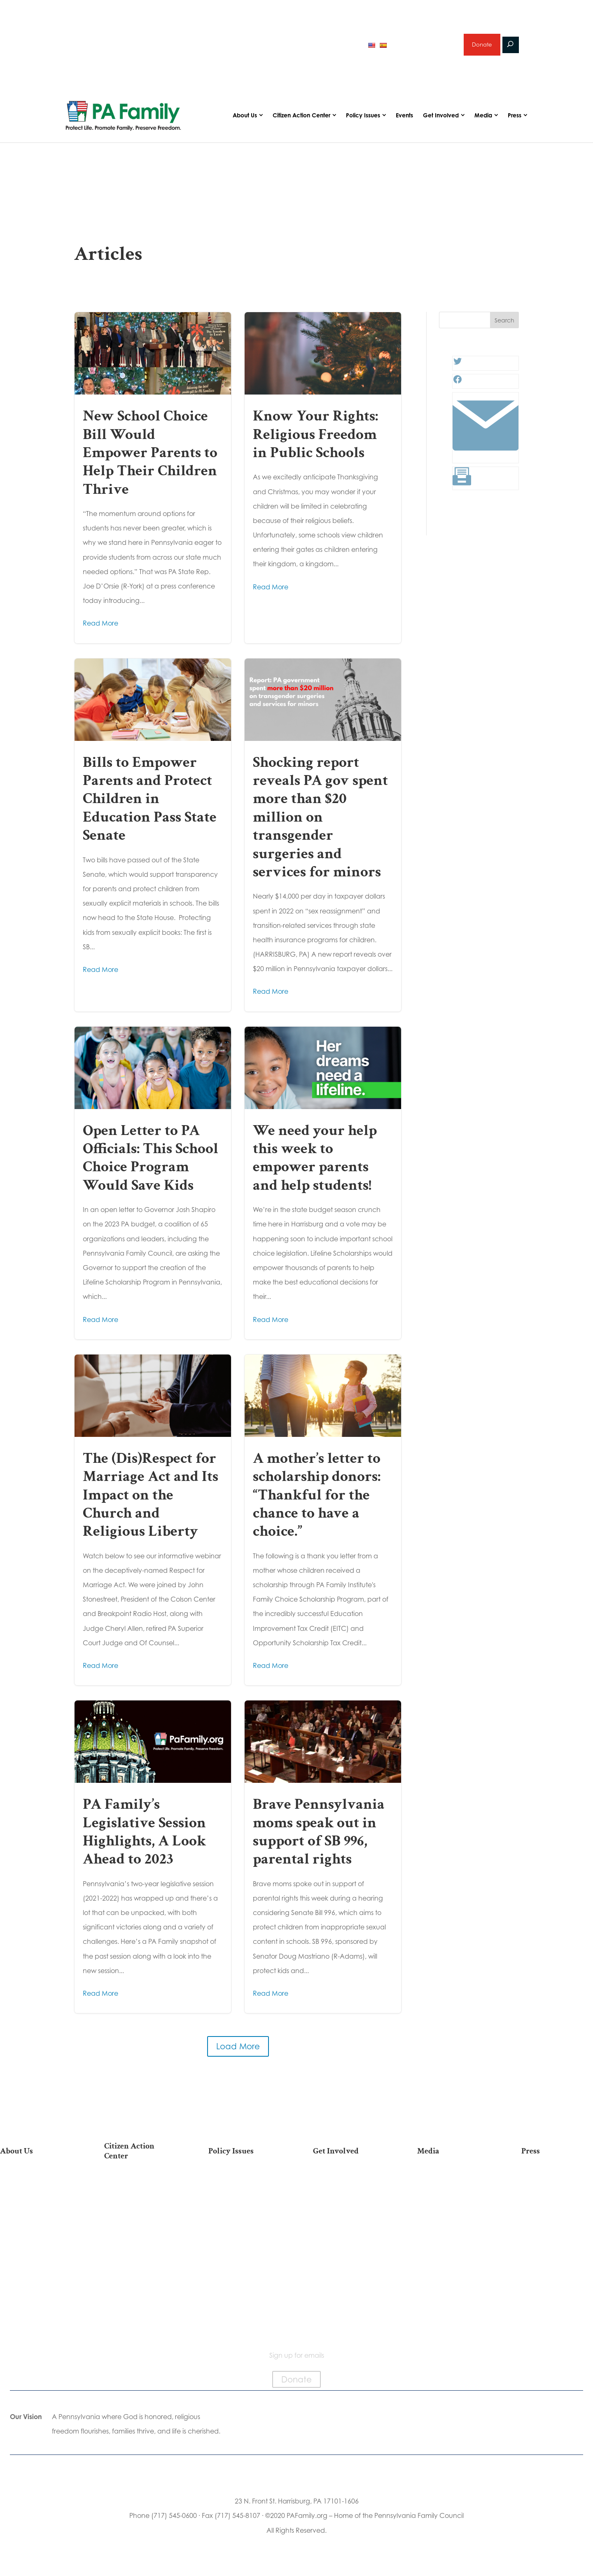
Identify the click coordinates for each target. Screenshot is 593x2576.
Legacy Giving (348, 2240)
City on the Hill (35, 2261)
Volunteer (348, 2214)
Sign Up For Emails (140, 2324)
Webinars (453, 2226)
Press (514, 120)
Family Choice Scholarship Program (35, 2299)
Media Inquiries (557, 2201)
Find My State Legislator (140, 2230)
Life (244, 2187)
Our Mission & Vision (35, 2187)
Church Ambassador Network (36, 2278)
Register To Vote (140, 2264)
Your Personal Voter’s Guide (140, 2247)
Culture (244, 2226)
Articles (453, 2187)
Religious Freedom (244, 2201)
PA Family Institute (36, 2226)
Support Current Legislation (348, 2270)
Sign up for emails (424, 47)
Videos (453, 2214)
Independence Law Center (35, 2244)
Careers (349, 2226)
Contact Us (35, 2316)
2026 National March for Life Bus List (140, 2192)
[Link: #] (485, 461)
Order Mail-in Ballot (140, 2277)
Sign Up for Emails (349, 2252)
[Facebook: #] (457, 387)
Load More (238, 2051)
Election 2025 (453, 2240)
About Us (245, 120)
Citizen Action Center (301, 120)
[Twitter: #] (457, 369)
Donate (481, 47)
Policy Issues (363, 120)
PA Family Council (36, 2214)
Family (244, 2214)
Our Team (35, 2201)
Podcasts (452, 2201)
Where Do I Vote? (140, 2290)
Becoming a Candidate (140, 2307)
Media (483, 120)
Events (404, 120)
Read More (100, 628)
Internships (348, 2201)
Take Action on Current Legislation (140, 2213)
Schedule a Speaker (348, 2300)
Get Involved (441, 120)
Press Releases (557, 2187)
